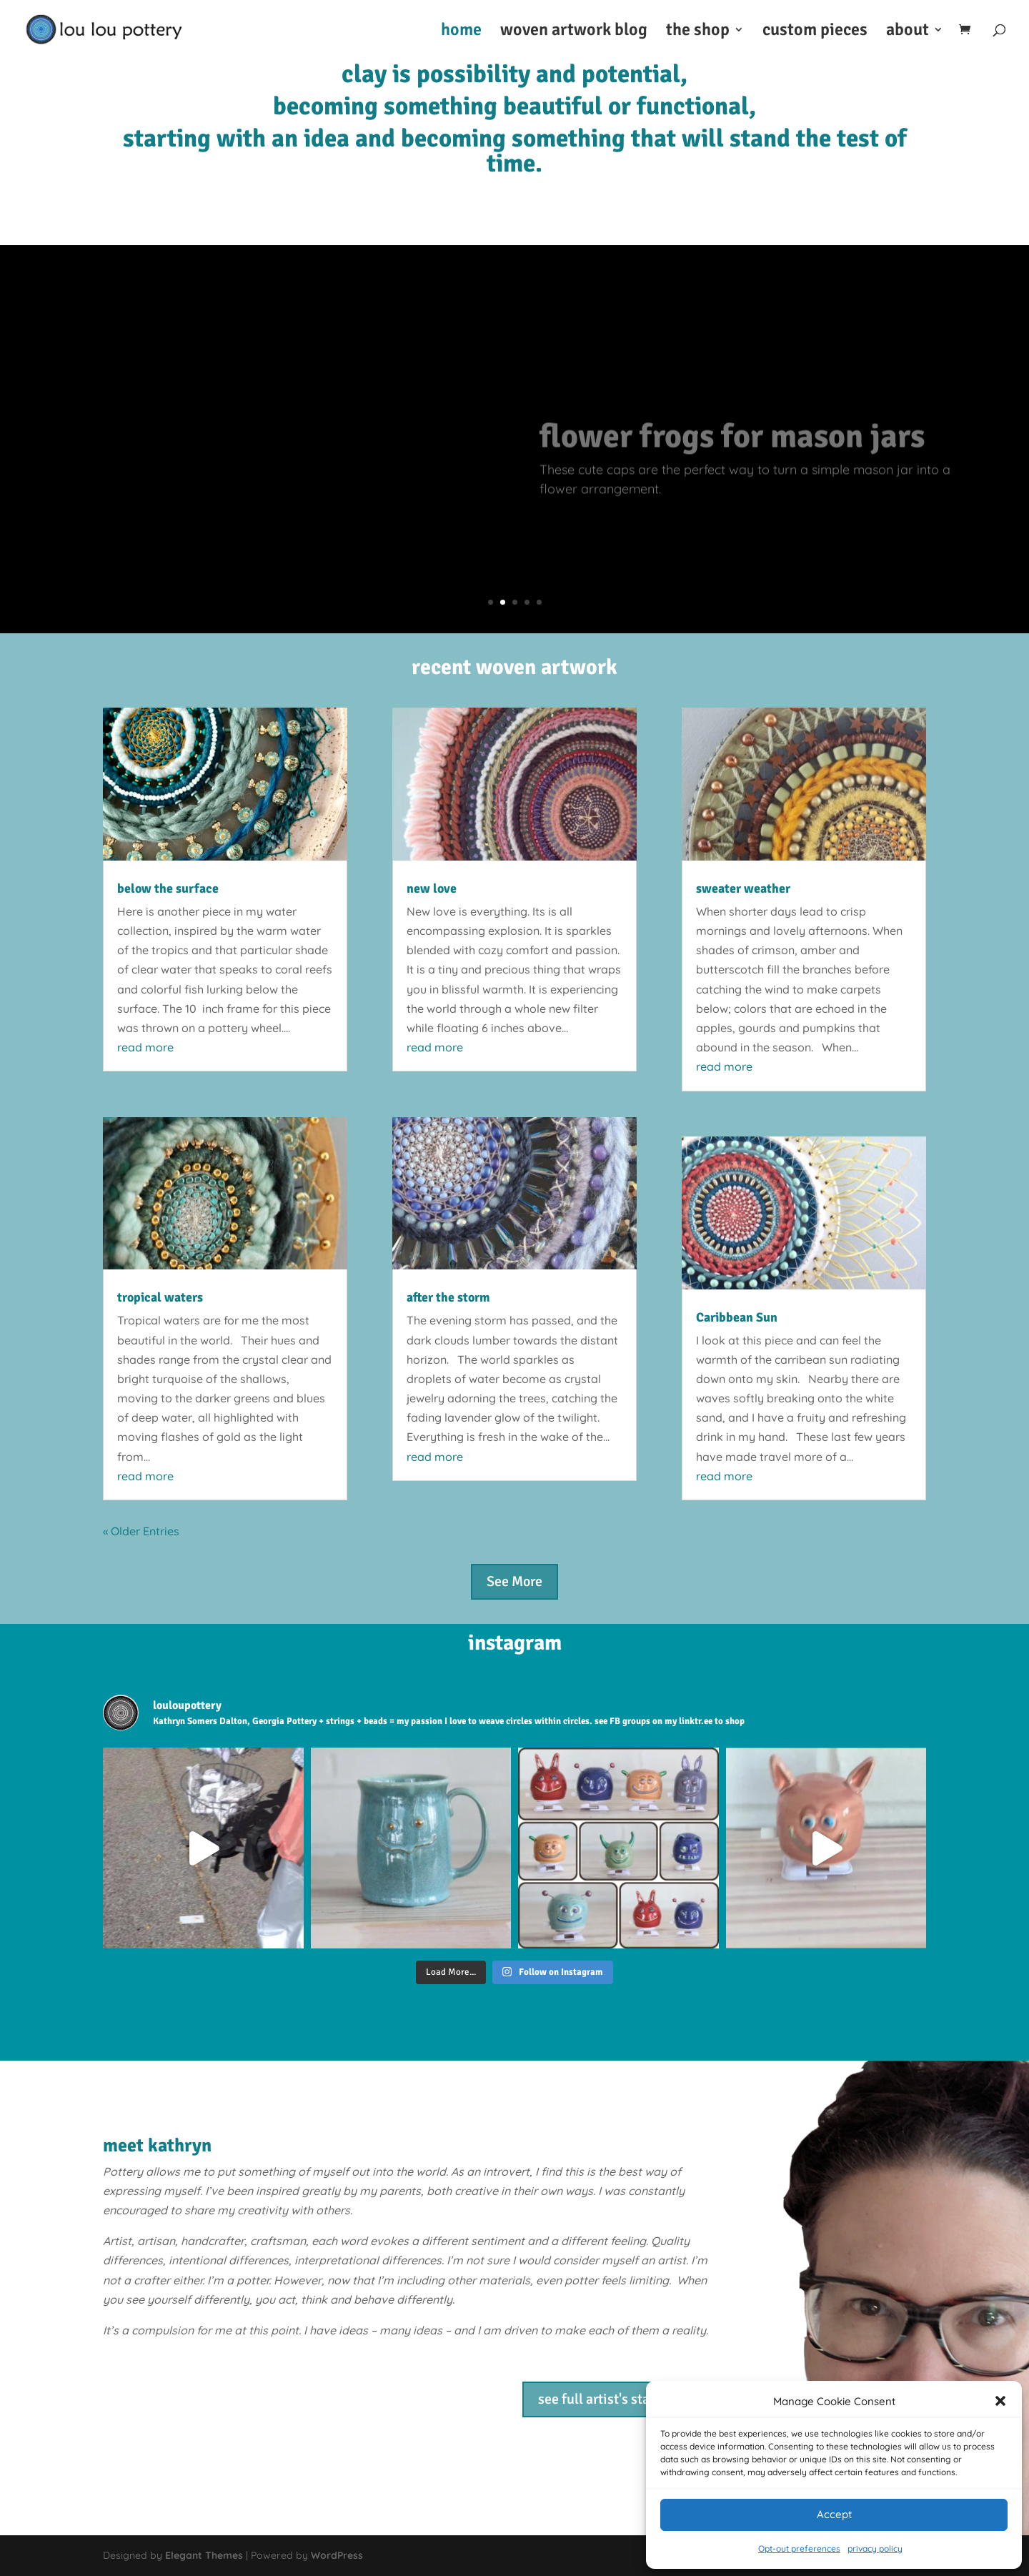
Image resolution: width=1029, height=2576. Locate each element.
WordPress (337, 2555)
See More (514, 1581)
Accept (834, 2514)
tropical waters (160, 1297)
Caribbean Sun (736, 1317)
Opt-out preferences (799, 2548)
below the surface (168, 888)
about (907, 32)
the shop (698, 32)
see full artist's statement (615, 2399)
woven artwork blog (573, 32)
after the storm (448, 1297)
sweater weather (743, 888)
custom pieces (815, 32)
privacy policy (875, 2548)
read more (145, 1047)
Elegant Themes (204, 2555)
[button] (1000, 2401)
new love (432, 888)
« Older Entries (141, 1531)
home (461, 32)
